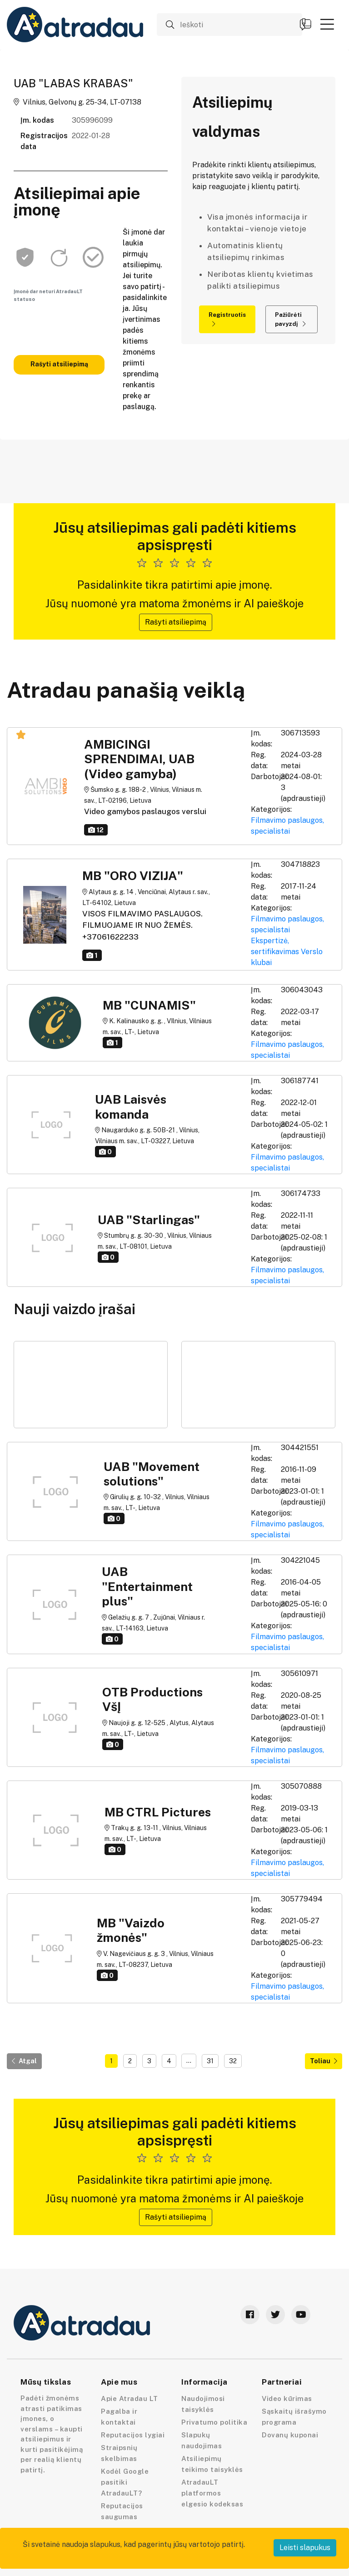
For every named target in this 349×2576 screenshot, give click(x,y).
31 (210, 2061)
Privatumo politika (214, 2422)
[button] (327, 24)
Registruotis (227, 319)
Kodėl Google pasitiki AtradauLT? (125, 2482)
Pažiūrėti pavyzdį (290, 319)
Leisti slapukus (304, 2547)
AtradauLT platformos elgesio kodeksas (212, 2493)
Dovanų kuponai (290, 2435)
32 (233, 2061)
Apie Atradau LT (129, 2398)
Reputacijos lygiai (133, 2435)
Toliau (323, 2061)
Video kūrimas (287, 2398)
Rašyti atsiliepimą (59, 364)
